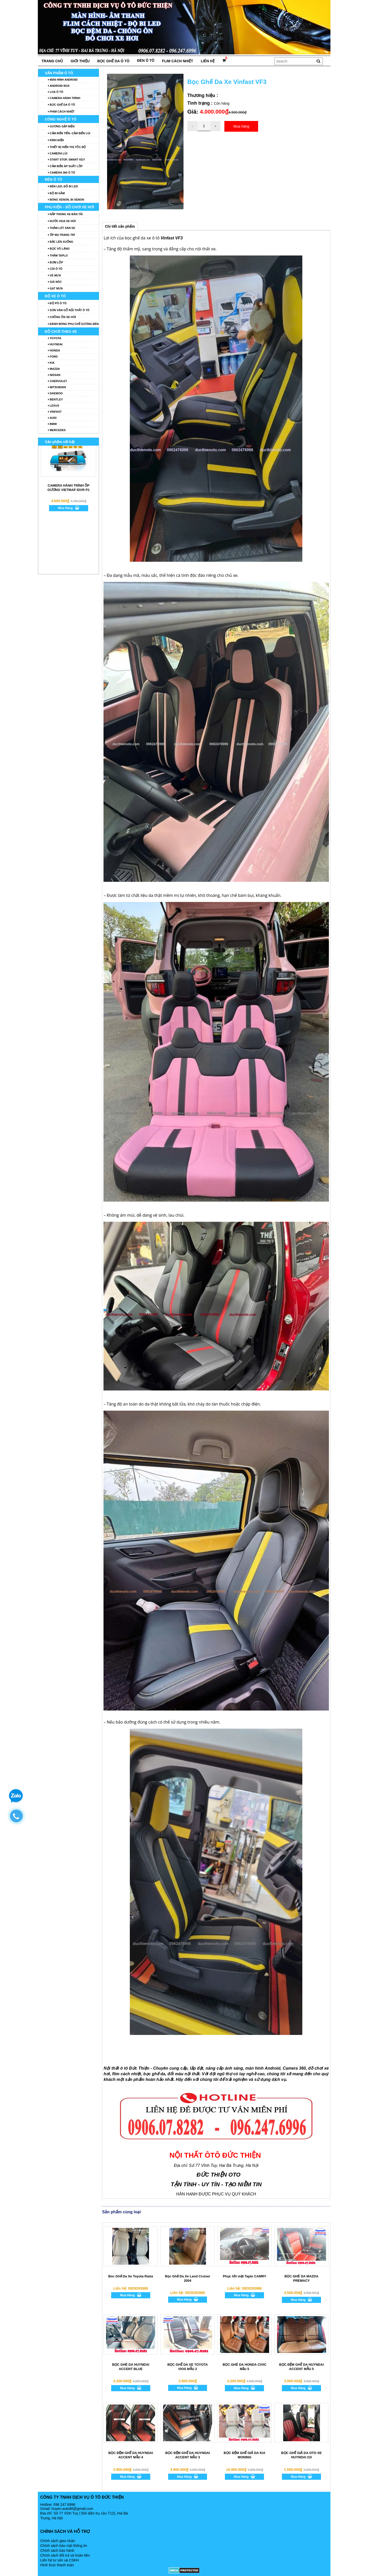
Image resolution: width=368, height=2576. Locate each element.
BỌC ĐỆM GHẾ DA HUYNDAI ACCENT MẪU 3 (187, 2455)
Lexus (53, 405)
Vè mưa (54, 275)
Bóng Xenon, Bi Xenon (66, 199)
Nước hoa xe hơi (62, 221)
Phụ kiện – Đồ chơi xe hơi (69, 207)
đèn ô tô (145, 60)
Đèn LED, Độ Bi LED (63, 186)
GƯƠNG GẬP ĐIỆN (61, 126)
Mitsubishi (57, 387)
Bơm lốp (55, 262)
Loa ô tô (55, 91)
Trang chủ (52, 61)
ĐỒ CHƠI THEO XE (61, 331)
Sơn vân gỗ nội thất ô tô (69, 310)
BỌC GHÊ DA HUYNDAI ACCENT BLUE (130, 2367)
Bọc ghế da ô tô (113, 61)
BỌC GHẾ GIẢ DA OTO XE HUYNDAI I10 (301, 2455)
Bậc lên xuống (60, 241)
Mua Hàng (130, 2295)
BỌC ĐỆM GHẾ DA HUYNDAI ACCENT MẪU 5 (301, 2367)
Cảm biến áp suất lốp (65, 166)
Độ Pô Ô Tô (57, 303)
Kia (51, 362)
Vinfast (55, 411)
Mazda (54, 368)
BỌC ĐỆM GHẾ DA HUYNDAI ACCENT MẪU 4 (130, 2455)
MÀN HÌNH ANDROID (63, 79)
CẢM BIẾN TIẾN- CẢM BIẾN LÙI (69, 133)
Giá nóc (55, 281)
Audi (52, 417)
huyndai (55, 344)
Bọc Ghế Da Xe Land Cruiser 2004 (187, 2278)
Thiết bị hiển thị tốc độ (67, 147)
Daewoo (55, 393)
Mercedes (57, 430)
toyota (54, 338)
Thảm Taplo (58, 255)
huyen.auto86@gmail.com (72, 2509)
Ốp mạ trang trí (61, 234)
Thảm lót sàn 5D (61, 227)
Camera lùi (57, 153)
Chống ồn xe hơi (62, 317)
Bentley (55, 399)
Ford (53, 356)
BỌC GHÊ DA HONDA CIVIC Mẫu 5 (245, 2367)
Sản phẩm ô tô (59, 73)
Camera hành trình (64, 98)
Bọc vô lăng (59, 248)
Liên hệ (208, 61)
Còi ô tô (55, 268)
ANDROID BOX (59, 85)
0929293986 (138, 2288)
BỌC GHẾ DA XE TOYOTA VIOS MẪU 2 (187, 2367)
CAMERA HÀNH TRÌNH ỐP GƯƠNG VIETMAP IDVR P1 (68, 478)
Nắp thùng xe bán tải (65, 214)
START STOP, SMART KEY (66, 159)
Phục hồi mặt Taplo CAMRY (244, 2276)
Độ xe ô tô (55, 296)
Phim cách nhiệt (61, 111)
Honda (54, 350)
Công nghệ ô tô (60, 119)
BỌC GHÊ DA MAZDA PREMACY (301, 2278)
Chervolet (57, 381)
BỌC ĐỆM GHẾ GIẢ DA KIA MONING (244, 2455)
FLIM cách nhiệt (177, 61)
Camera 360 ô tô (61, 172)
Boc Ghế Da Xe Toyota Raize (130, 2276)
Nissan (54, 374)
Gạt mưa (55, 288)
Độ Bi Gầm (56, 193)
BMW (52, 423)
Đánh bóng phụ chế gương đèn (73, 323)
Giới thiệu (80, 61)
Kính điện (56, 140)
